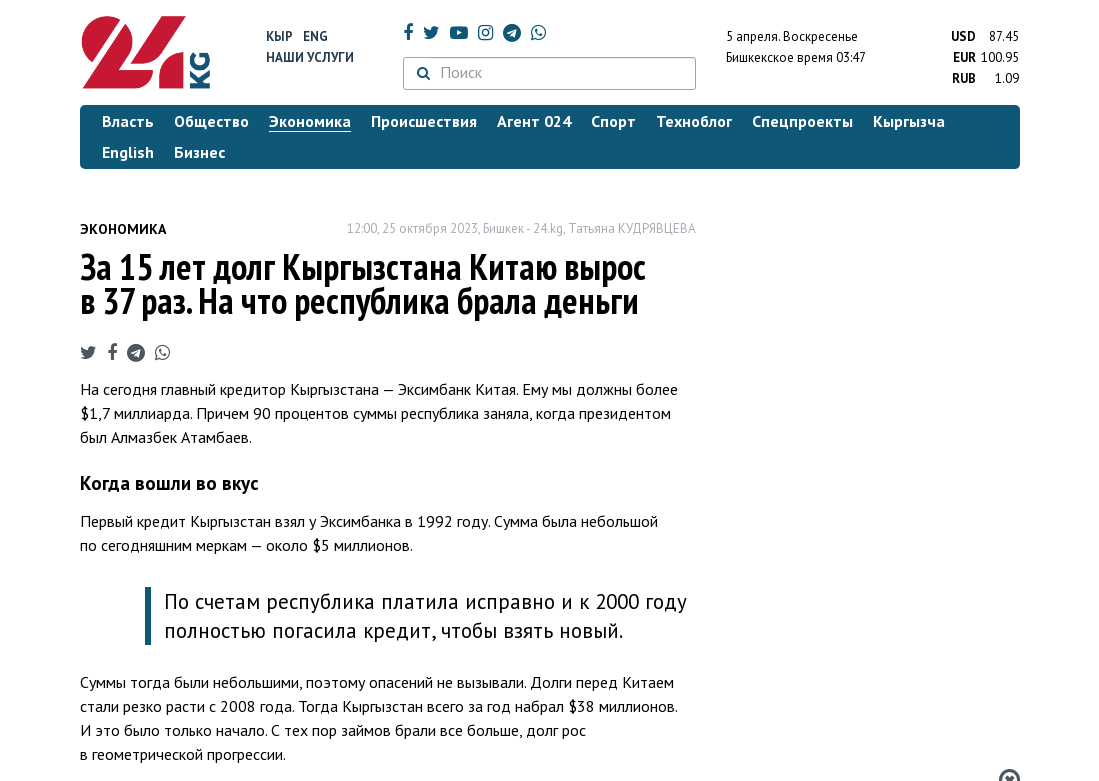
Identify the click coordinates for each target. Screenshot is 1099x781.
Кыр (279, 36)
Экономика (123, 229)
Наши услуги (310, 57)
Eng (315, 36)
